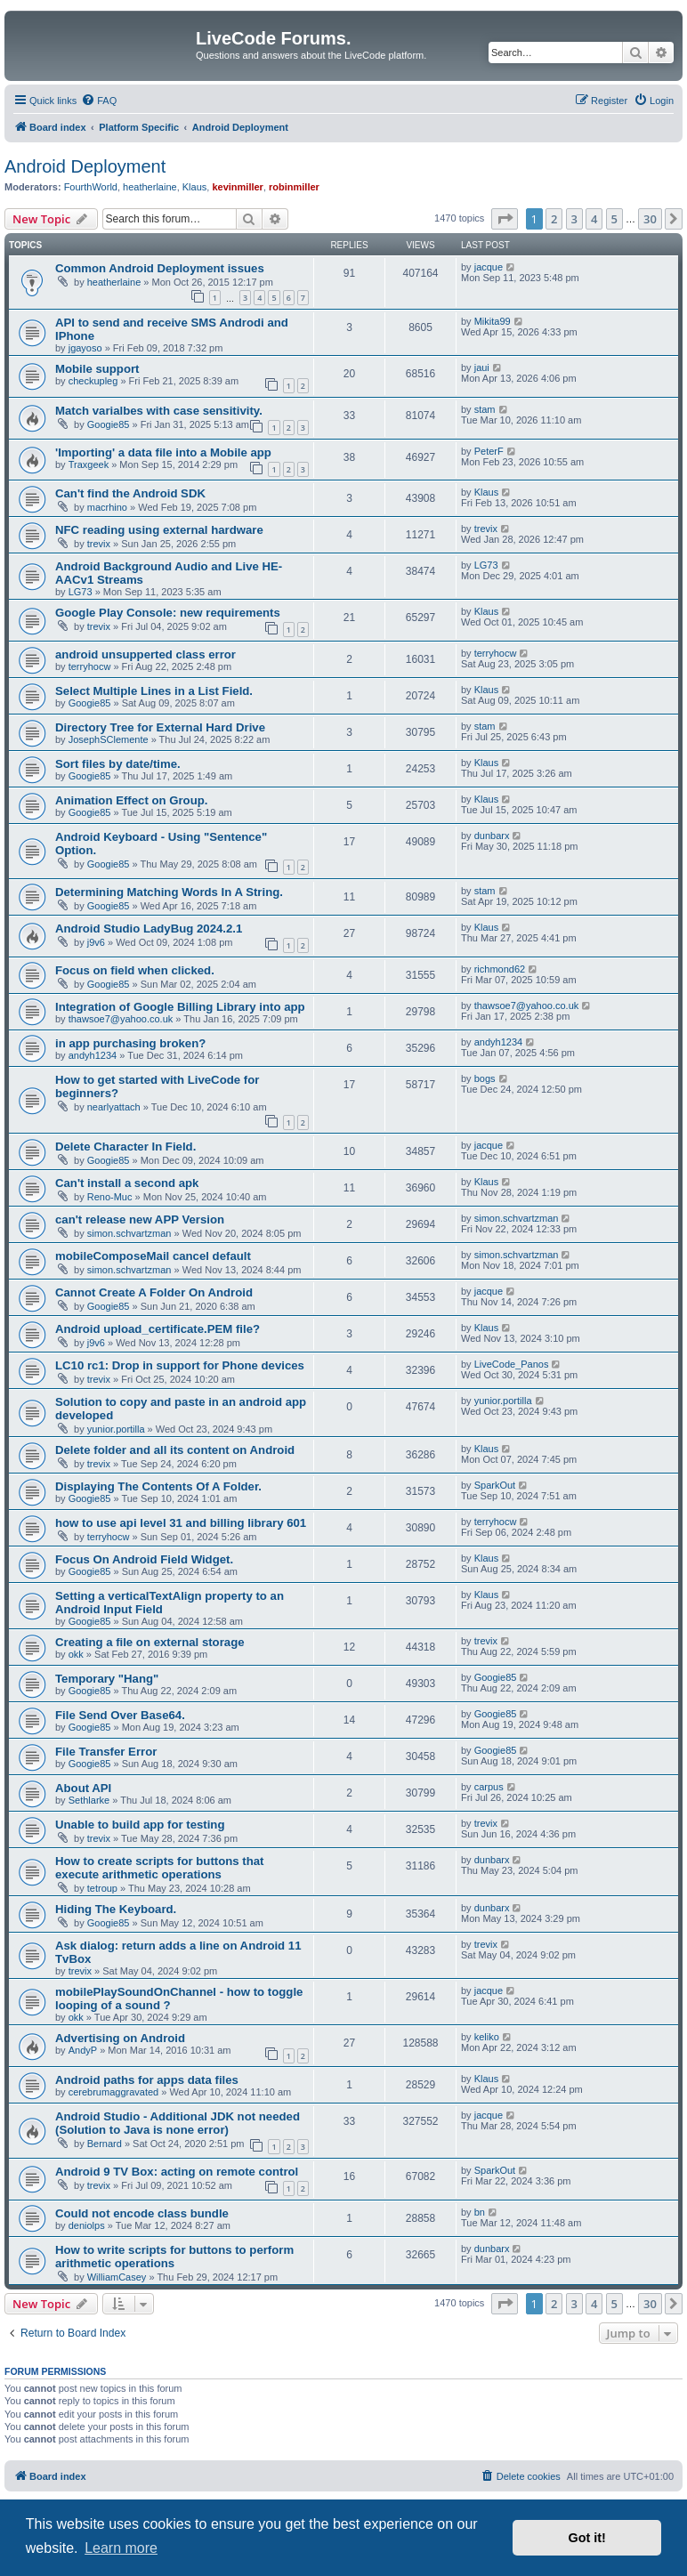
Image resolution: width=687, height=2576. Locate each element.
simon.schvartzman (129, 1233)
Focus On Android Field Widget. (144, 1559)
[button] (504, 219)
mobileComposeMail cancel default (153, 1256)
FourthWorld (90, 187)
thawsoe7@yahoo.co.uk (121, 1018)
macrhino (107, 507)
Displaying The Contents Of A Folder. (158, 1486)
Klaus (194, 187)
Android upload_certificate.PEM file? (157, 1329)
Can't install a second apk (126, 1183)
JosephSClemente (109, 739)
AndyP (83, 2050)
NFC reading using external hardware (159, 530)
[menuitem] (99, 100)
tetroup (102, 1888)
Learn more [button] (121, 2548)
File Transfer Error (106, 1751)
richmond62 (499, 969)
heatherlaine (150, 187)
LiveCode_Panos (511, 1364)
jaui (481, 367)
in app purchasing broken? (130, 1043)
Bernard (104, 2143)
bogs (485, 1078)
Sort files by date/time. (118, 764)
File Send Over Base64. (120, 1715)
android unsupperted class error (145, 654)
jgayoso (85, 348)
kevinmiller (237, 187)
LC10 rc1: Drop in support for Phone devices (179, 1365)
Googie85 (108, 424)
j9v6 (96, 942)
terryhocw (90, 666)
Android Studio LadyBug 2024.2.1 (148, 928)
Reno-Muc (110, 1196)
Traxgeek (89, 464)
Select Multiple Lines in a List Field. (154, 691)
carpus (489, 1786)
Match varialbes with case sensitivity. (159, 410)
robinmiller (294, 187)
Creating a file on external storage (150, 1642)
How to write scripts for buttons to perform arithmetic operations (174, 2256)
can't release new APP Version (139, 1219)
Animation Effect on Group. (131, 800)
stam (485, 409)
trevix (98, 543)
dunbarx (492, 835)
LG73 (81, 591)
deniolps (87, 2225)
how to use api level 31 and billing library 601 (180, 1523)
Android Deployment (85, 166)
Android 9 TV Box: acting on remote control (176, 2171)
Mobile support (97, 368)
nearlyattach (114, 1107)
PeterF (489, 451)
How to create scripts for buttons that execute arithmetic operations (159, 1867)
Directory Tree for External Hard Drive (160, 727)
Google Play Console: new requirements (167, 612)
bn (479, 2212)
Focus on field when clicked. (134, 970)
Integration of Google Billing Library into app (180, 1006)
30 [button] (650, 219)
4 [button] (594, 219)
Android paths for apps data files (146, 2080)
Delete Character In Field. (125, 1146)
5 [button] (614, 219)
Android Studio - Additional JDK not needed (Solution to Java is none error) (177, 2123)
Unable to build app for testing (139, 1824)
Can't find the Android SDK (130, 493)
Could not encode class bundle (142, 2213)
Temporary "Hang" (106, 1678)
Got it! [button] (587, 2538)
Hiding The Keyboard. (115, 1909)
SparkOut (494, 1485)
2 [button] (554, 219)
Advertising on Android (120, 2038)
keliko (486, 2036)
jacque (488, 267)
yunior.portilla (116, 1429)
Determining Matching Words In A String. (169, 892)
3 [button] (574, 219)
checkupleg (93, 380)
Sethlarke (89, 1800)
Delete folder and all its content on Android (175, 1450)
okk (76, 1654)
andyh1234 (93, 1055)
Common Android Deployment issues (159, 268)
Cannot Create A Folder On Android (154, 1292)
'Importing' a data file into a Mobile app (163, 452)
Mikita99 (492, 321)
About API (83, 1788)
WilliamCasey (117, 2277)
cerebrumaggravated (114, 2092)
